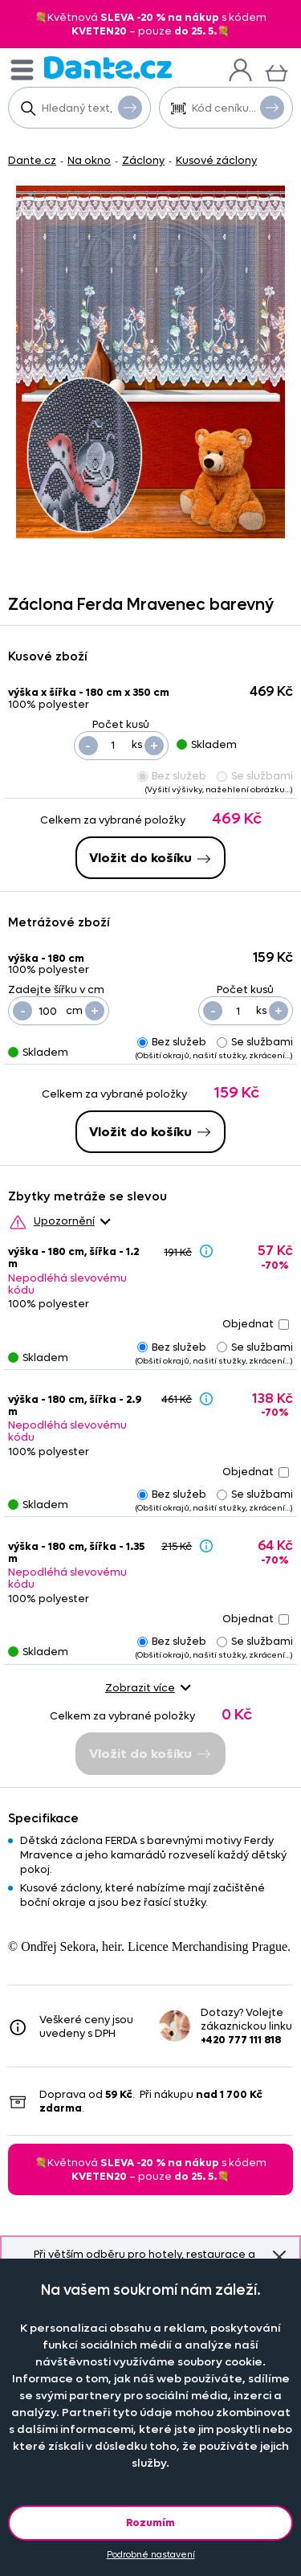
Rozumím (150, 2522)
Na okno (89, 160)
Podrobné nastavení (151, 2555)
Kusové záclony (216, 160)
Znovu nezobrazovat (279, 2257)
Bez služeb (171, 776)
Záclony (143, 160)
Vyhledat (130, 107)
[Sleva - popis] (206, 1251)
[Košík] (276, 71)
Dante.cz (32, 160)
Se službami (255, 776)
